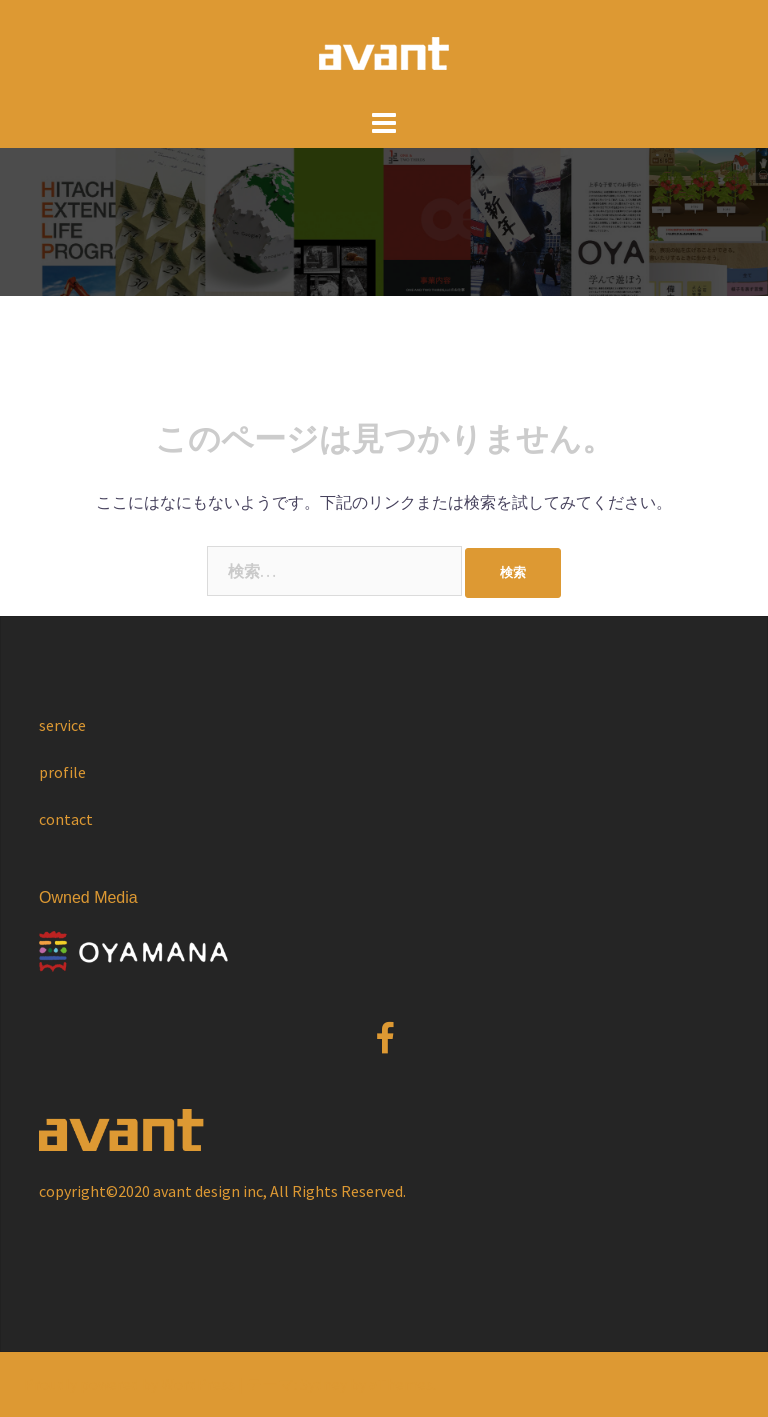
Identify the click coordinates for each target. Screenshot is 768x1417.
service (62, 725)
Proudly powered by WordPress (129, 1384)
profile (62, 772)
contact (66, 819)
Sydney (323, 1384)
